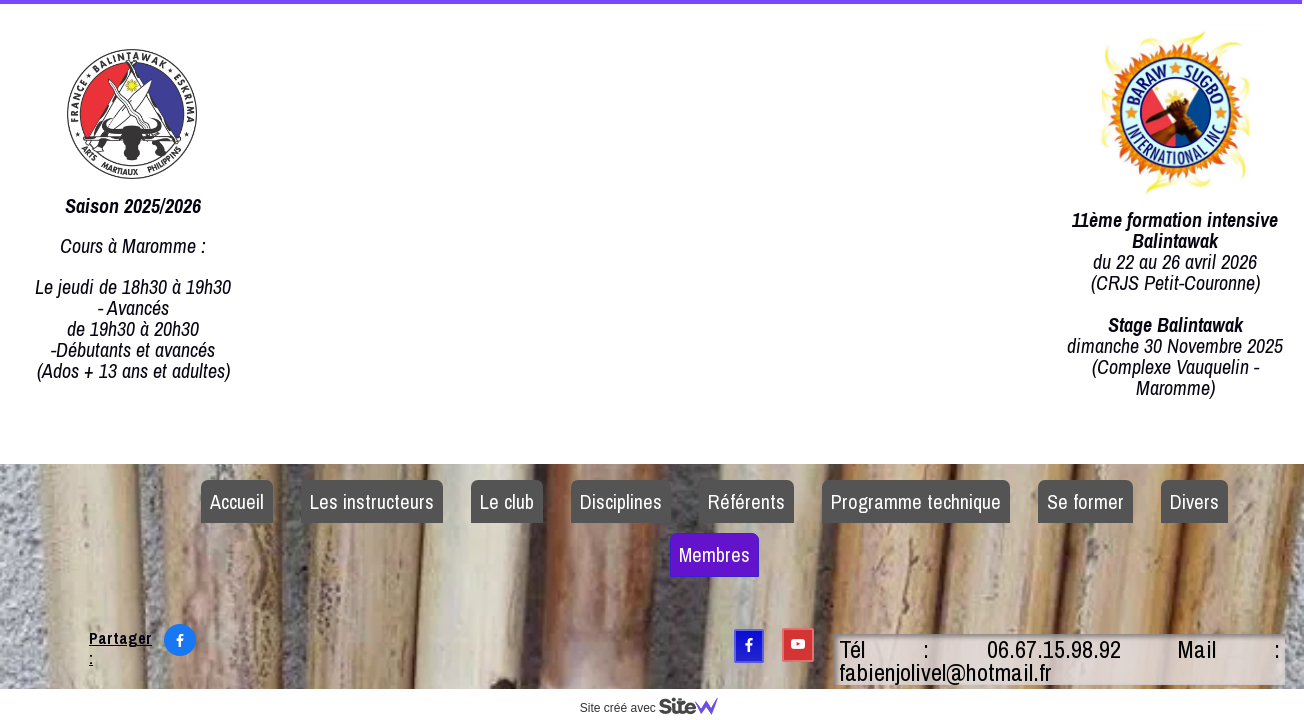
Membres (714, 554)
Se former (1085, 501)
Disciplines (621, 501)
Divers (1194, 501)
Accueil (237, 501)
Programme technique (916, 501)
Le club (507, 501)
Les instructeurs (372, 501)
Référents (746, 501)
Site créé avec (657, 708)
